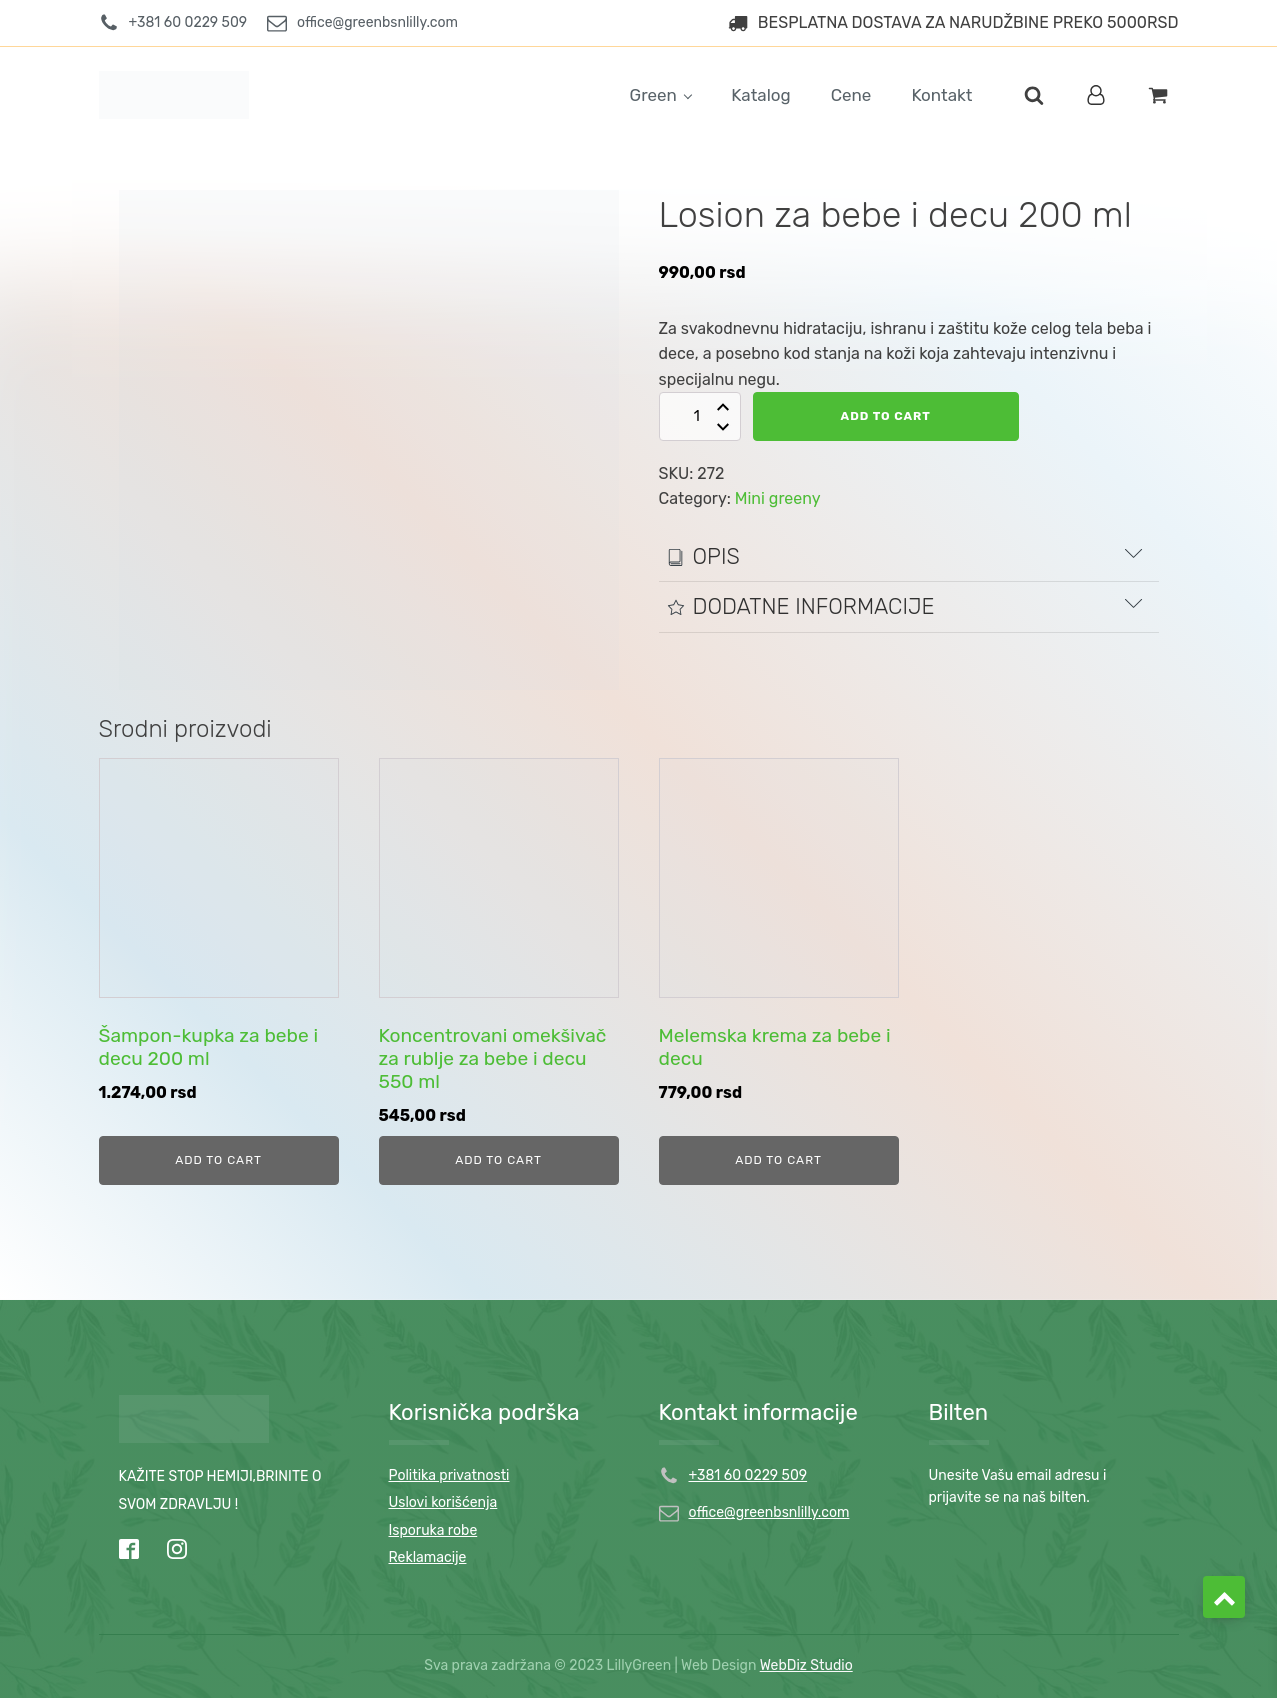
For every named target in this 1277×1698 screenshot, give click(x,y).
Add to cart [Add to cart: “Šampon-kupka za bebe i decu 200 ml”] (218, 1160)
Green (653, 95)
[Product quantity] (709, 416)
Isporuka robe (433, 1530)
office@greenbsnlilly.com (769, 1512)
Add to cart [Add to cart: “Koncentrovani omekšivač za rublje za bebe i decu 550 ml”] (498, 1160)
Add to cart (894, 416)
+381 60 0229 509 (748, 1475)
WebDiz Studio (806, 1665)
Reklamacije (428, 1557)
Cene (851, 95)
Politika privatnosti (449, 1475)
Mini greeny (778, 498)
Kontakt (941, 95)
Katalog (760, 95)
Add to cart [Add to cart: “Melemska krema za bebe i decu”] (778, 1160)
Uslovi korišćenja (443, 1502)
